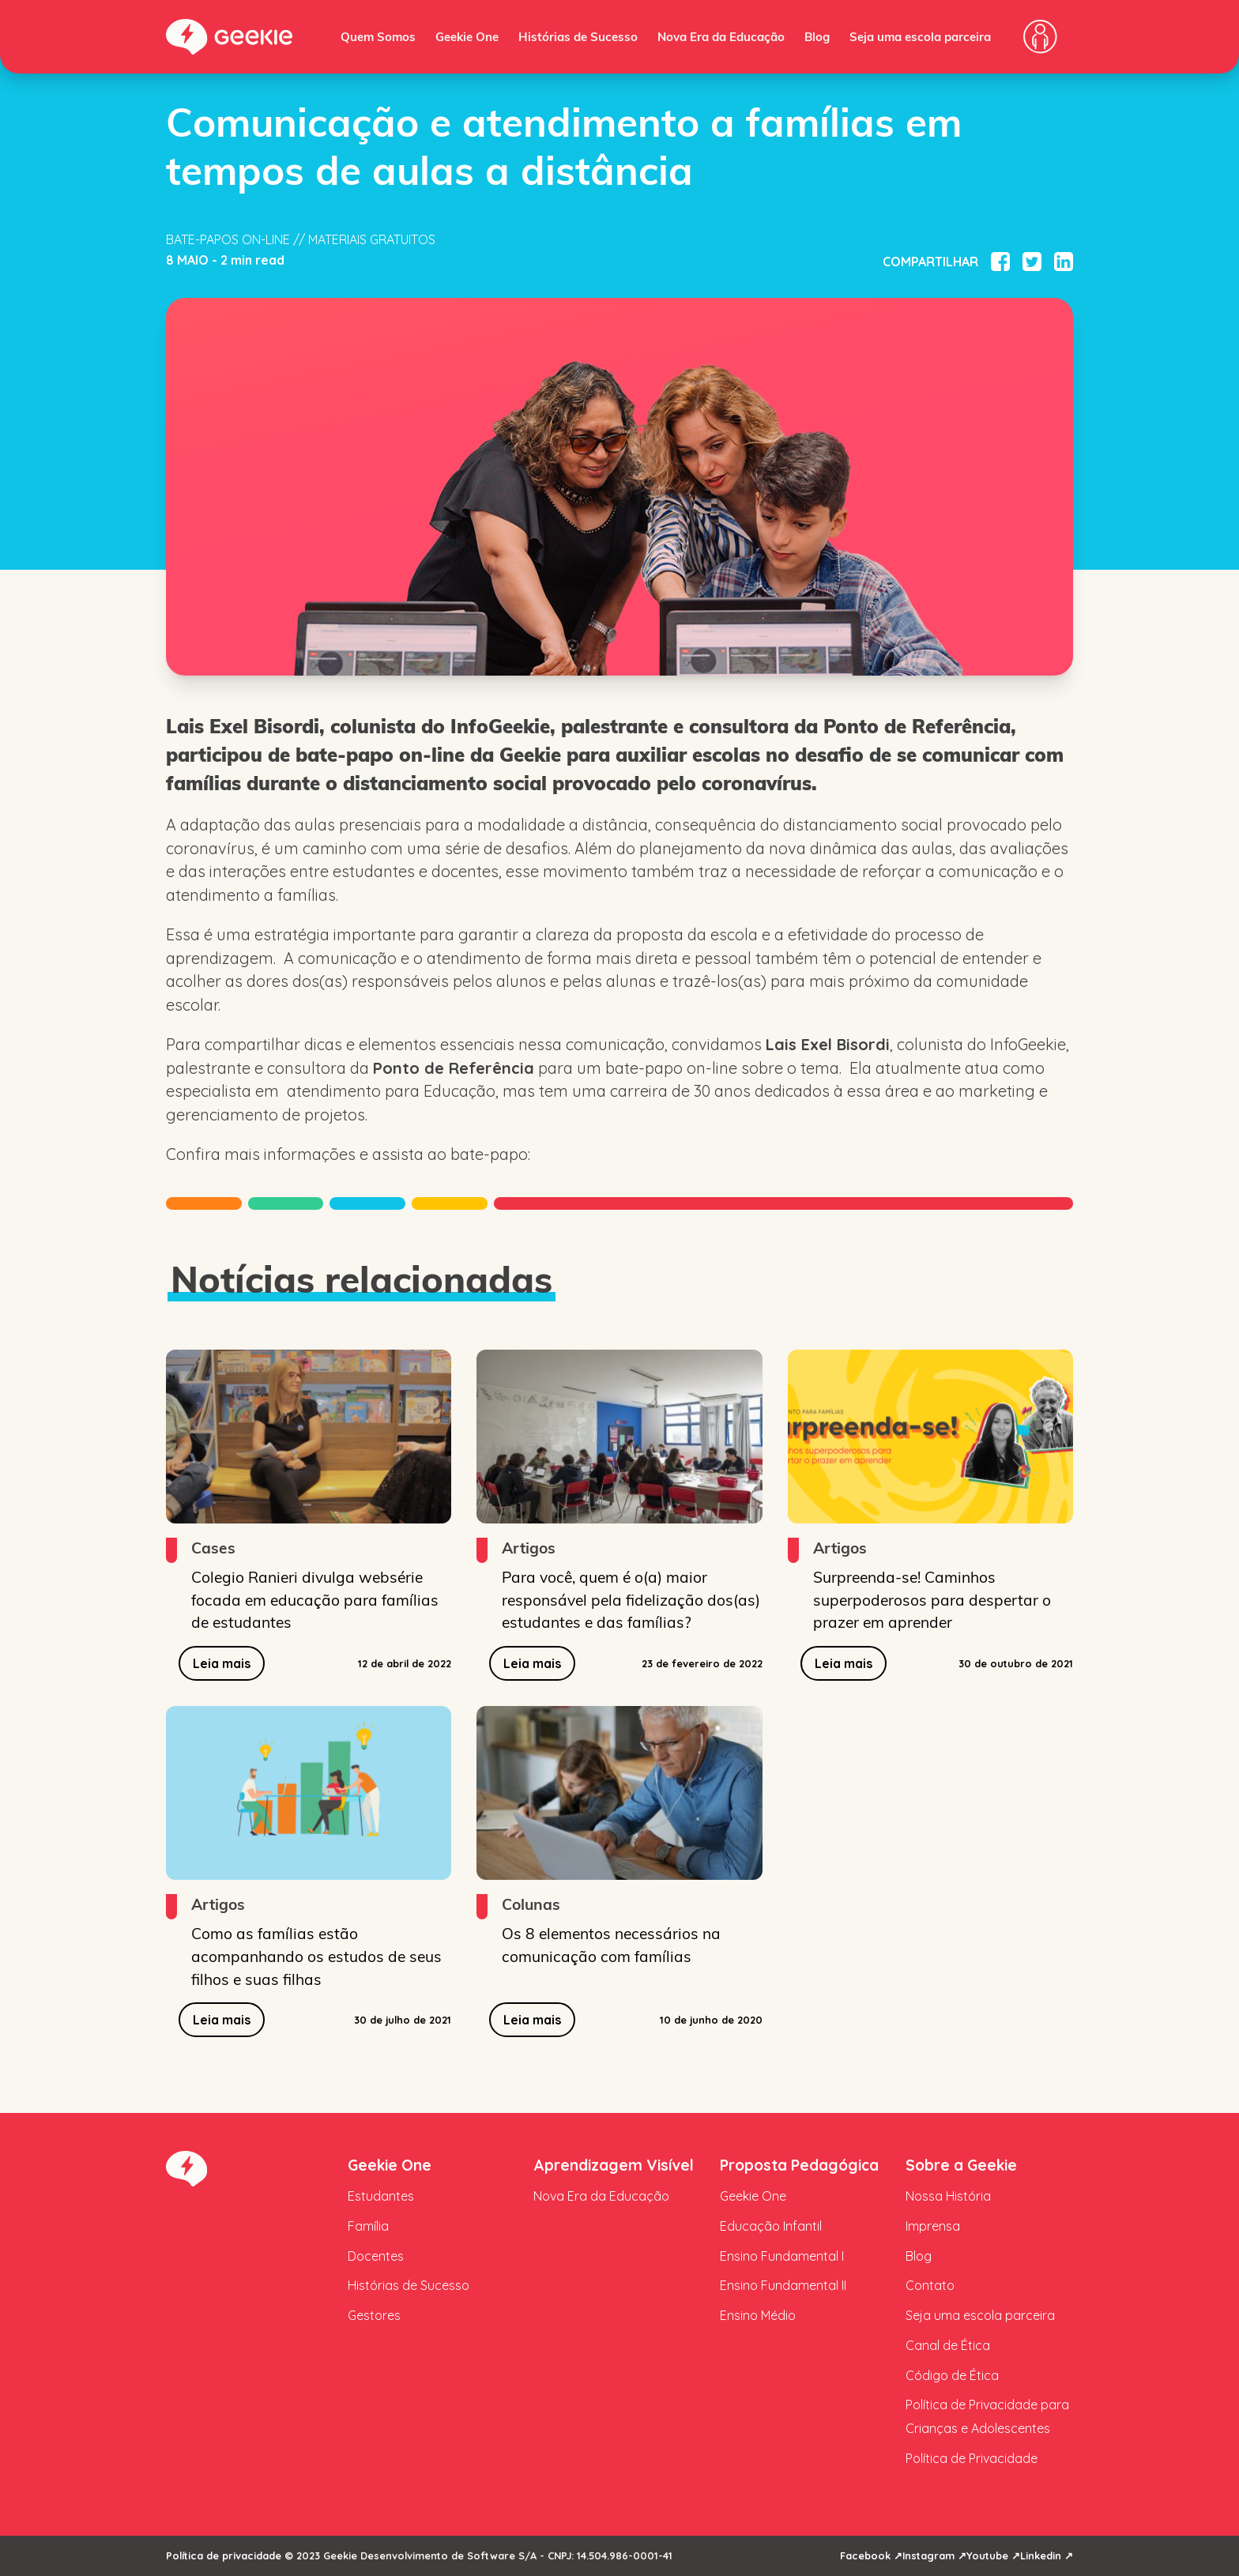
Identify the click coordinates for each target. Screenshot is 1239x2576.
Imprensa (933, 2226)
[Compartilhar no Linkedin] (1063, 261)
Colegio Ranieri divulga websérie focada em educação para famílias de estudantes (315, 1599)
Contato (930, 2285)
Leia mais (221, 1663)
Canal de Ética (948, 2345)
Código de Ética (952, 2375)
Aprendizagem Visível (613, 2165)
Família (368, 2226)
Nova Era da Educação (721, 36)
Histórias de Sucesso (578, 36)
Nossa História (948, 2196)
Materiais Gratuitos (371, 239)
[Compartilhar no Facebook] (1000, 261)
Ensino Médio (758, 2315)
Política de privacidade (223, 2555)
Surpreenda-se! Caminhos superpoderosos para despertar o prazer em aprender (932, 1599)
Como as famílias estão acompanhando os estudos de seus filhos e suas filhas (316, 1956)
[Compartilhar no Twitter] (1031, 261)
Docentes (376, 2256)
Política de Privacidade (972, 2458)
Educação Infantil (771, 2226)
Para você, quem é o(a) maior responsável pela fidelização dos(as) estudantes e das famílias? (631, 1599)
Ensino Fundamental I (782, 2256)
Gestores (374, 2315)
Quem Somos (378, 36)
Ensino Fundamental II (783, 2285)
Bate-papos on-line (228, 239)
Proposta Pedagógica (799, 2165)
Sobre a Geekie (961, 2165)
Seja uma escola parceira (920, 36)
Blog (817, 36)
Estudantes (381, 2196)
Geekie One (467, 36)
